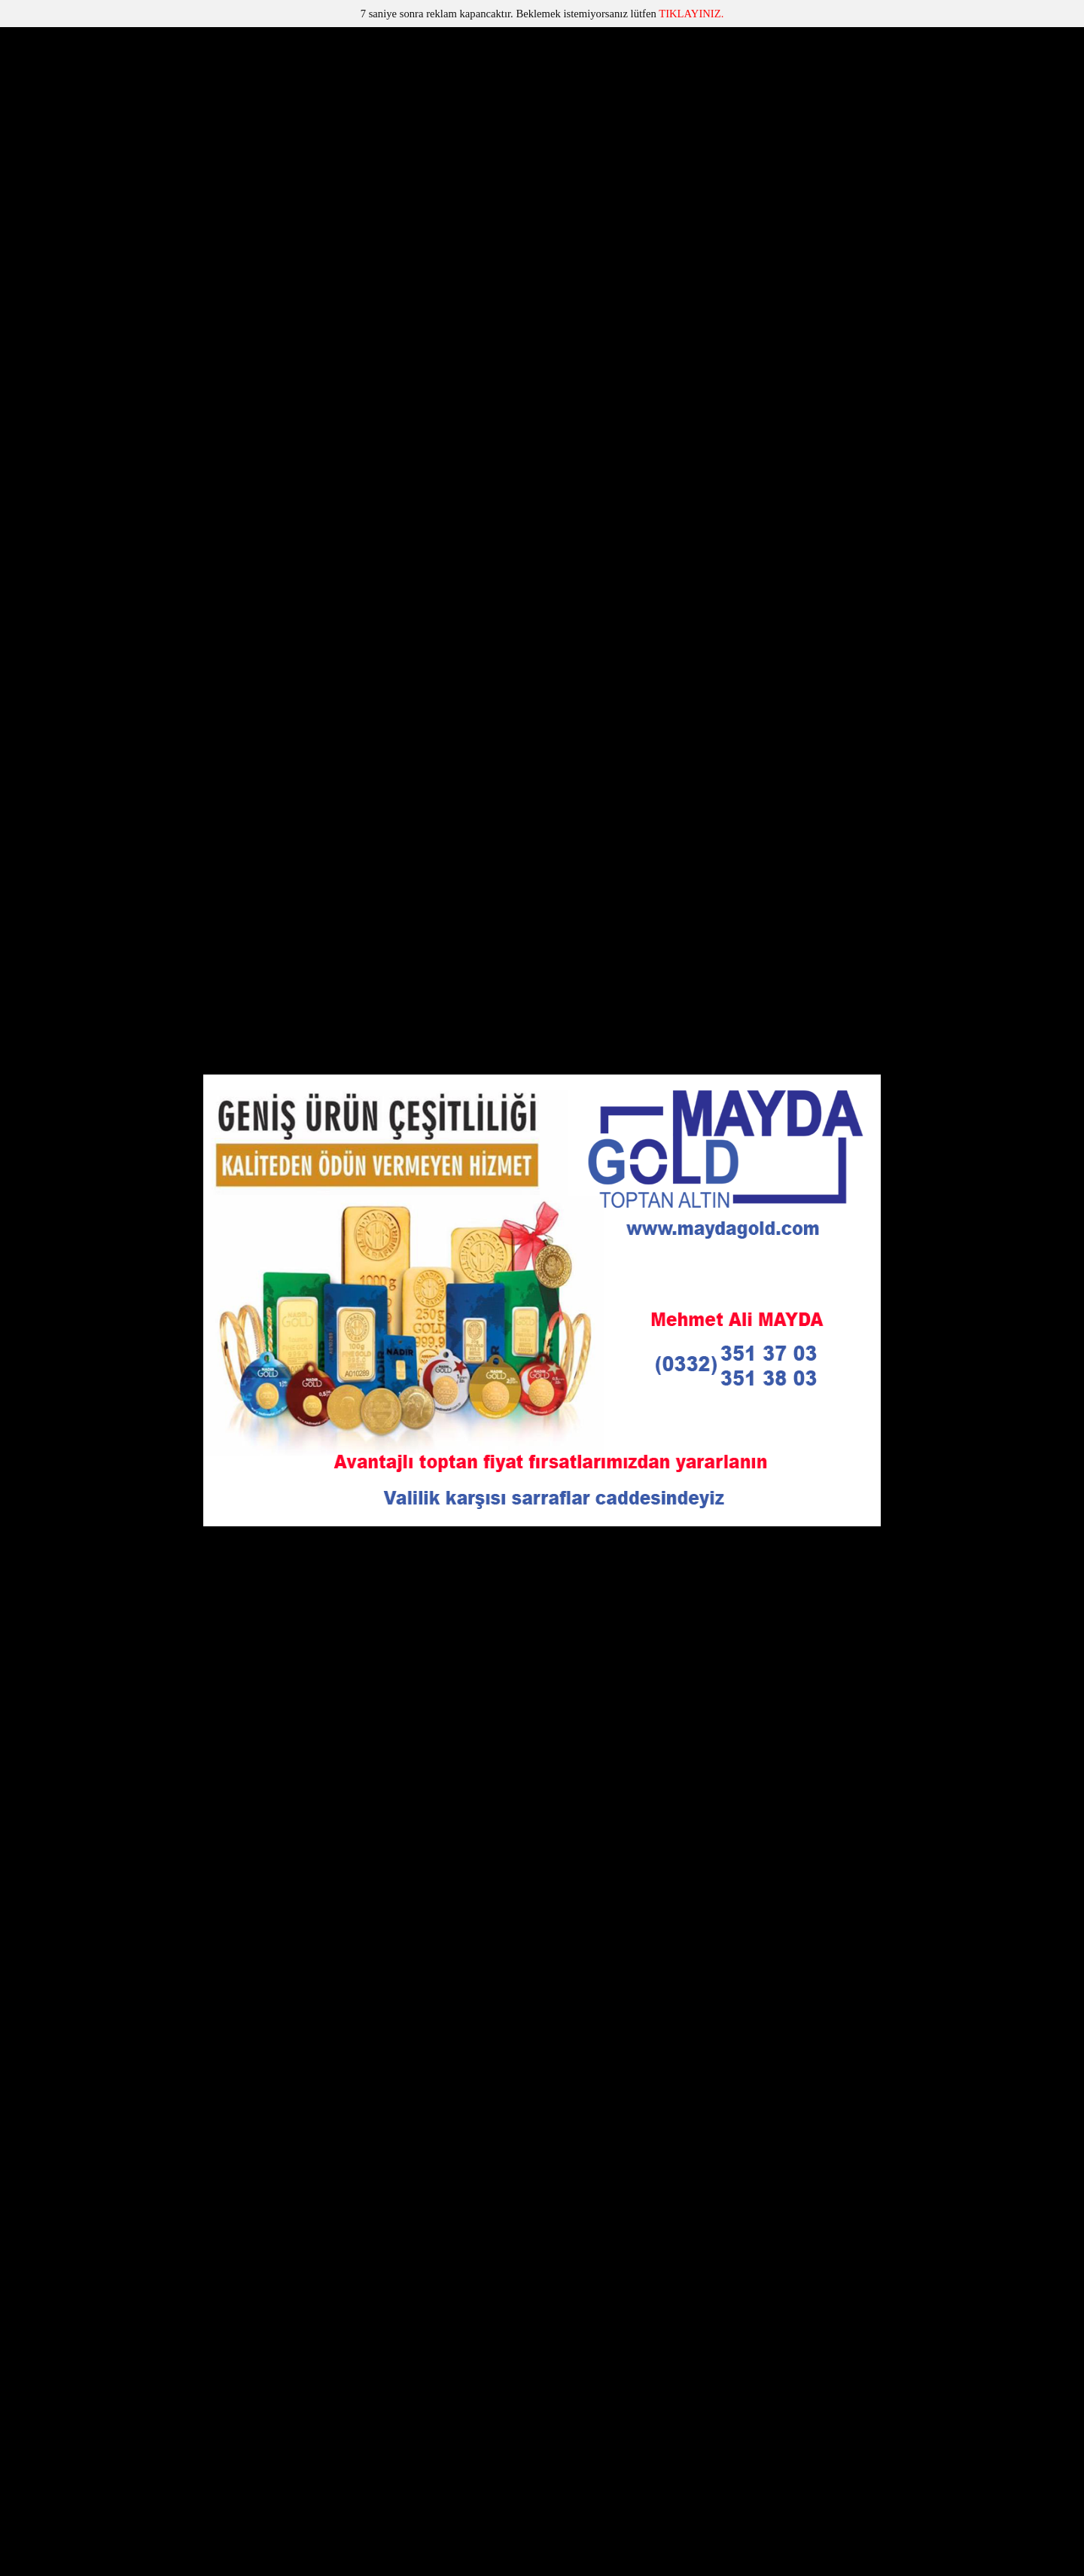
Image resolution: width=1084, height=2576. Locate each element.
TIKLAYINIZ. (691, 14)
